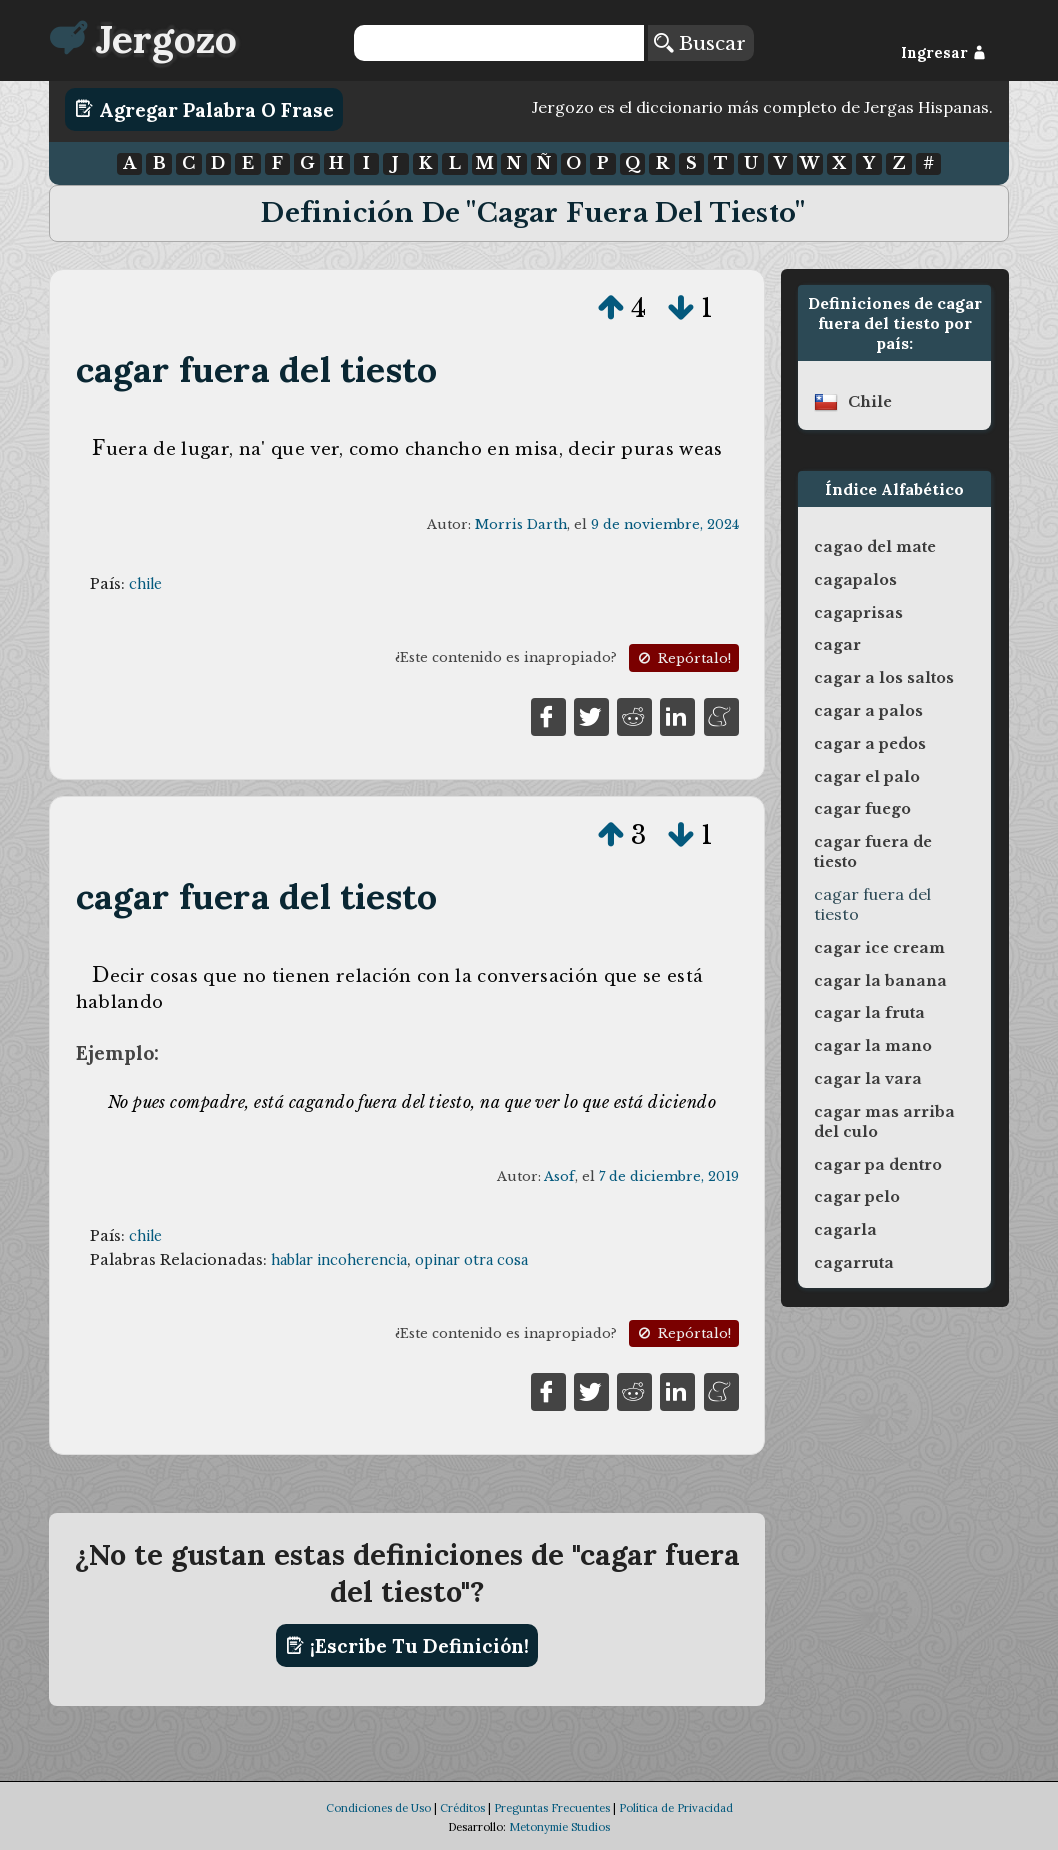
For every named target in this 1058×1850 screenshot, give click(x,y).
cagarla (845, 1230)
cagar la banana (880, 981)
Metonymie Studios (559, 1827)
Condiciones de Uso (378, 1808)
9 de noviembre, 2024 (665, 524)
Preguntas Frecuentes (552, 1808)
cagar (837, 645)
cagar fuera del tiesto (257, 369)
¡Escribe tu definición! (407, 1646)
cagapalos (855, 580)
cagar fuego (862, 809)
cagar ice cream (879, 948)
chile (145, 584)
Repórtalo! (683, 658)
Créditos (462, 1808)
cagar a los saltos (884, 678)
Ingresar (943, 53)
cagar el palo (867, 777)
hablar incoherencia (339, 1260)
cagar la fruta (869, 1013)
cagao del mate (875, 547)
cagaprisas (858, 613)
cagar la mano (873, 1046)
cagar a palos (868, 711)
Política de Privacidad (676, 1808)
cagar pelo (857, 1197)
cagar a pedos (870, 744)
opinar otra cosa (471, 1260)
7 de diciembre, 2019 (669, 1176)
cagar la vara (868, 1079)
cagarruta (854, 1263)
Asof (559, 1176)
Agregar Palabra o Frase (204, 109)
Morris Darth (521, 524)
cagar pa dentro (878, 1165)
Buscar (700, 43)
